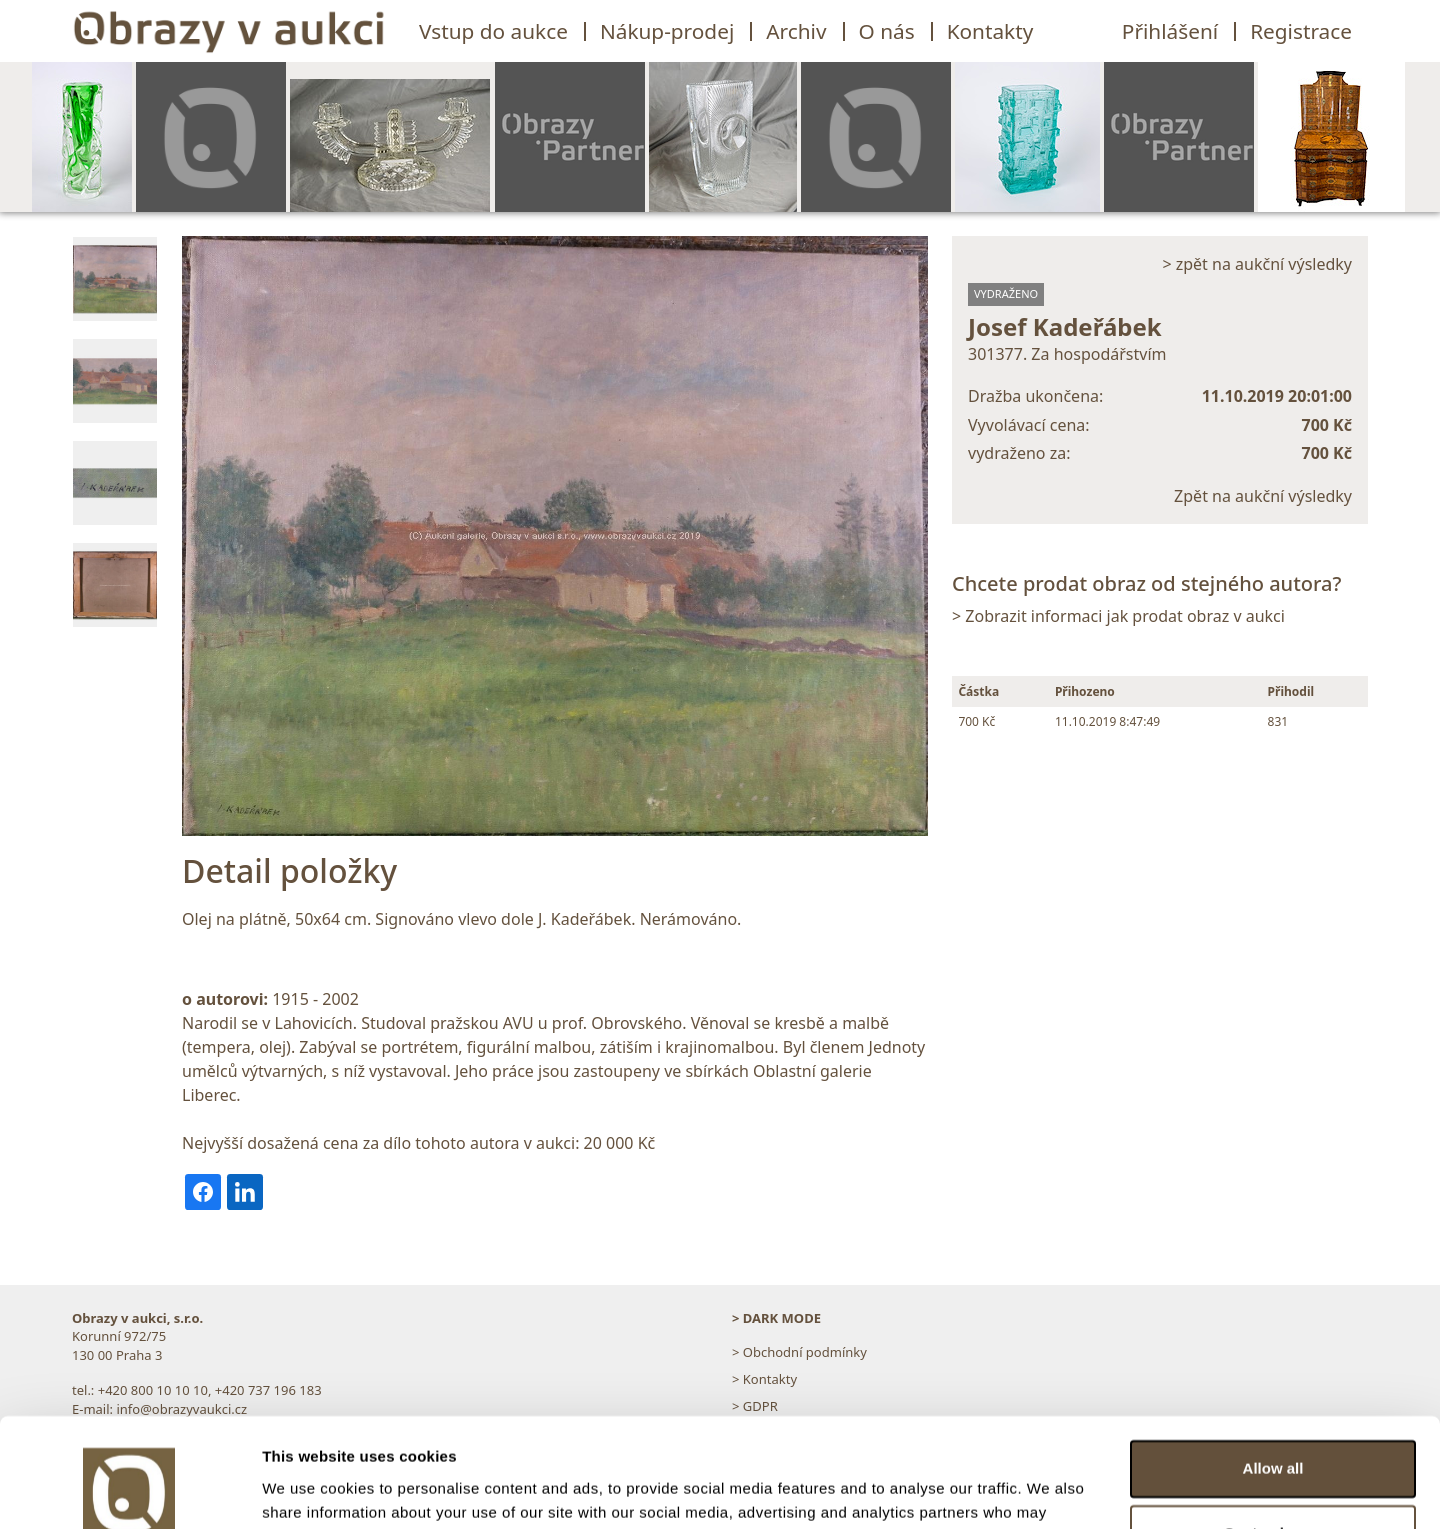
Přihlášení (1170, 31)
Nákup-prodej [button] (667, 31)
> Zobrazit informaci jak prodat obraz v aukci (1118, 616)
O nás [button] (887, 31)
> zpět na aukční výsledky (1257, 264)
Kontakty (990, 31)
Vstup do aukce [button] (493, 31)
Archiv (796, 31)
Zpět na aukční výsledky (1263, 496)
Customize (1274, 1431)
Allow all (1273, 1366)
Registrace (1301, 31)
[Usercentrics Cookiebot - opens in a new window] (129, 1490)
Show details (308, 1489)
